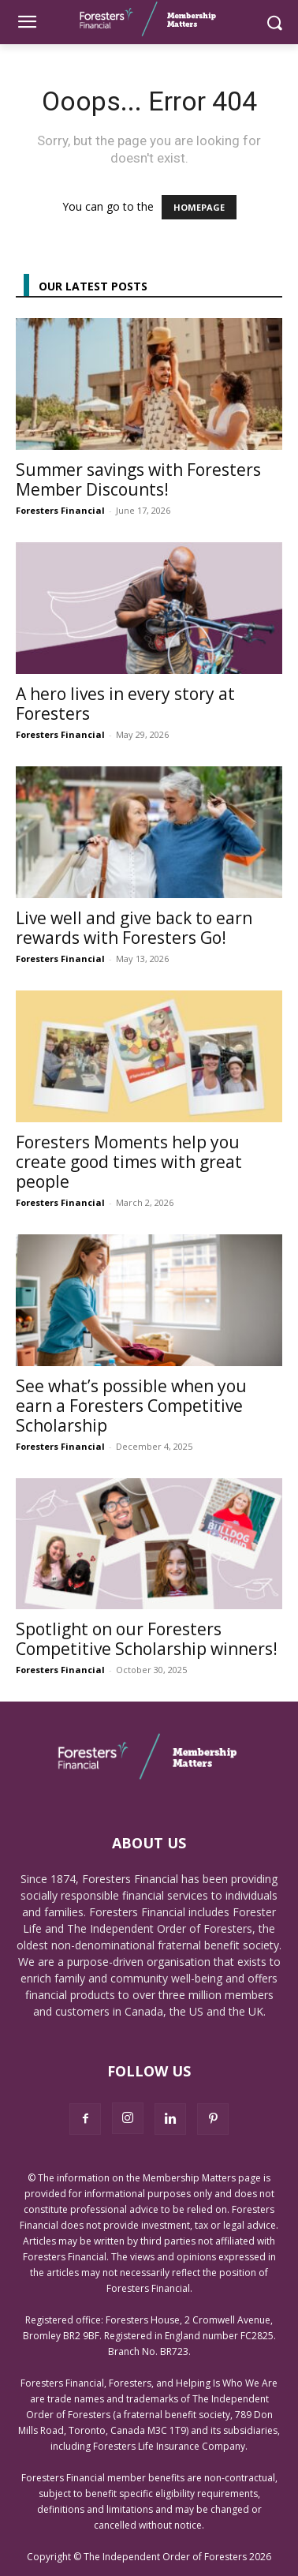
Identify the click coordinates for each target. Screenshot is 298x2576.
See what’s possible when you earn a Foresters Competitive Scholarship (131, 1405)
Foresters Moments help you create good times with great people (129, 1162)
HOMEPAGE (199, 207)
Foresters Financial (60, 510)
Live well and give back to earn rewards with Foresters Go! (134, 928)
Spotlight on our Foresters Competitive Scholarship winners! (147, 1639)
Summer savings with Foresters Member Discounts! (138, 479)
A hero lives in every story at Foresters (125, 703)
